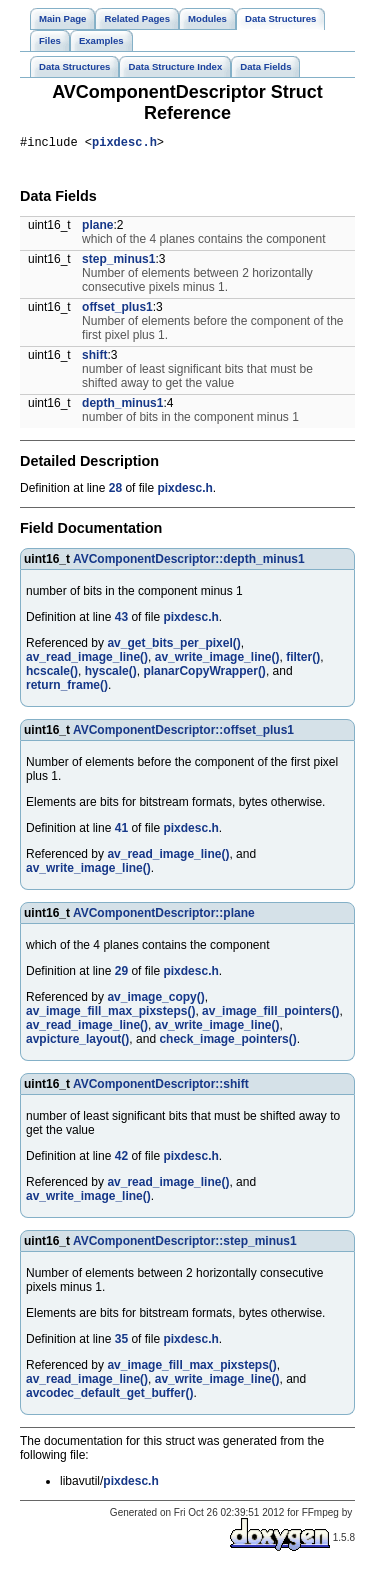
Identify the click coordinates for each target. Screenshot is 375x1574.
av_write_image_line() (217, 660)
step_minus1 (118, 262)
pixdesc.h (124, 144)
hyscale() (111, 674)
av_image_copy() (155, 1000)
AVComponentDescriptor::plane (164, 916)
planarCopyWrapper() (204, 674)
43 (121, 620)
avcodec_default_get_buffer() (109, 1396)
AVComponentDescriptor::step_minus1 (185, 1244)
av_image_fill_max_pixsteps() (110, 1014)
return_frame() (67, 688)
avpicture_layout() (77, 1042)
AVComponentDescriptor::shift (161, 1087)
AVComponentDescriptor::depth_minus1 (189, 562)
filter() (303, 660)
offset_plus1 (117, 310)
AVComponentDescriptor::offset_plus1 (183, 733)
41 (121, 831)
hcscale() (52, 674)
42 (121, 1159)
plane (97, 228)
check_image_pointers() (227, 1042)
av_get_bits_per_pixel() (173, 646)
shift (94, 358)
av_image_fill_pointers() (270, 1014)
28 (115, 491)
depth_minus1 (122, 406)
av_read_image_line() (87, 660)
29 (121, 974)
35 (121, 1342)
